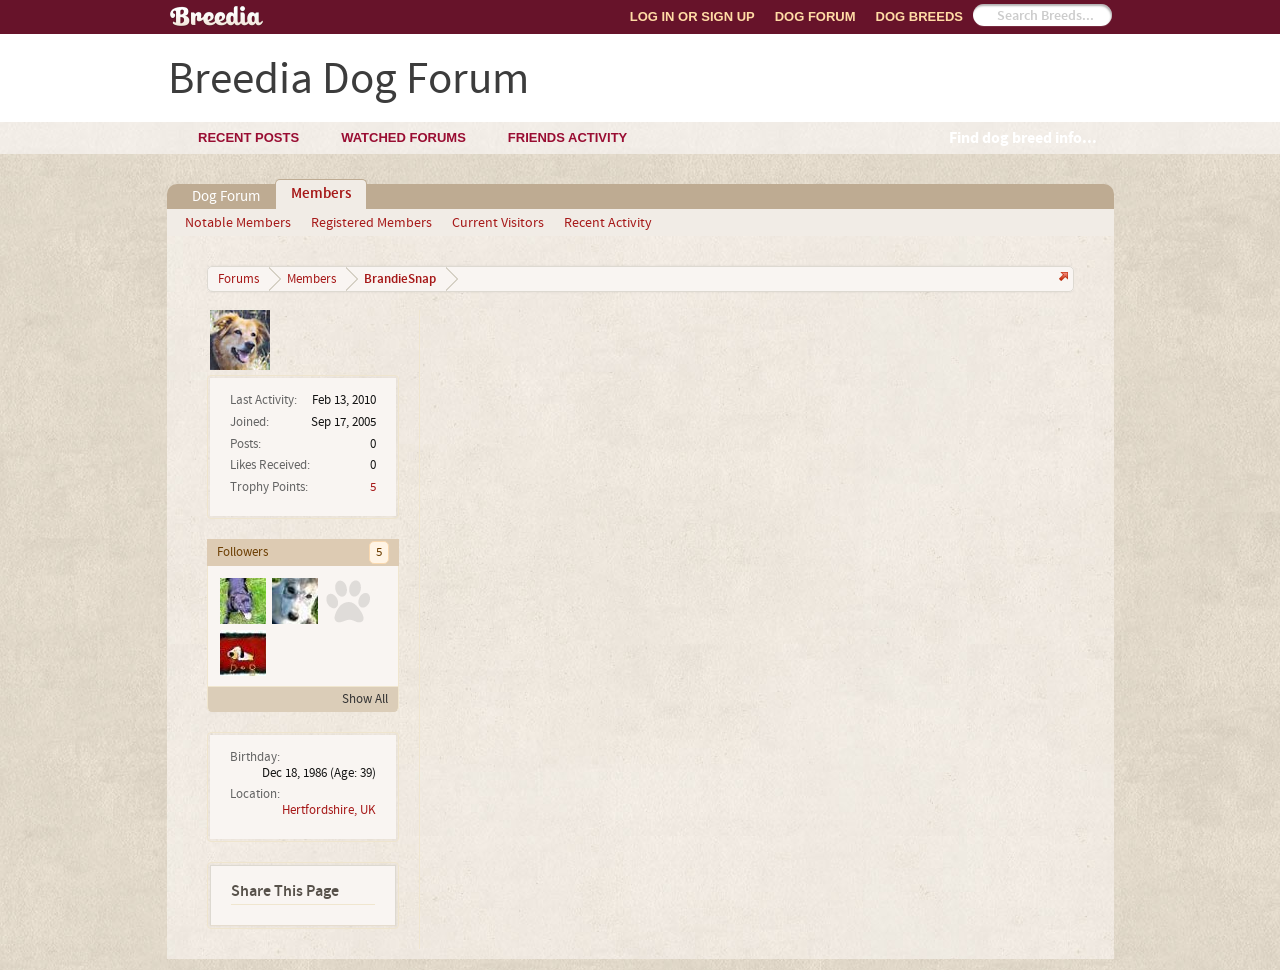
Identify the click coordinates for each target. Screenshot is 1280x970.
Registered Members (371, 223)
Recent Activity (608, 223)
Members (321, 194)
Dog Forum (815, 16)
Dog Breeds (919, 16)
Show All (365, 699)
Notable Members (238, 223)
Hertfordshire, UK (329, 810)
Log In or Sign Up (692, 16)
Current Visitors (498, 223)
